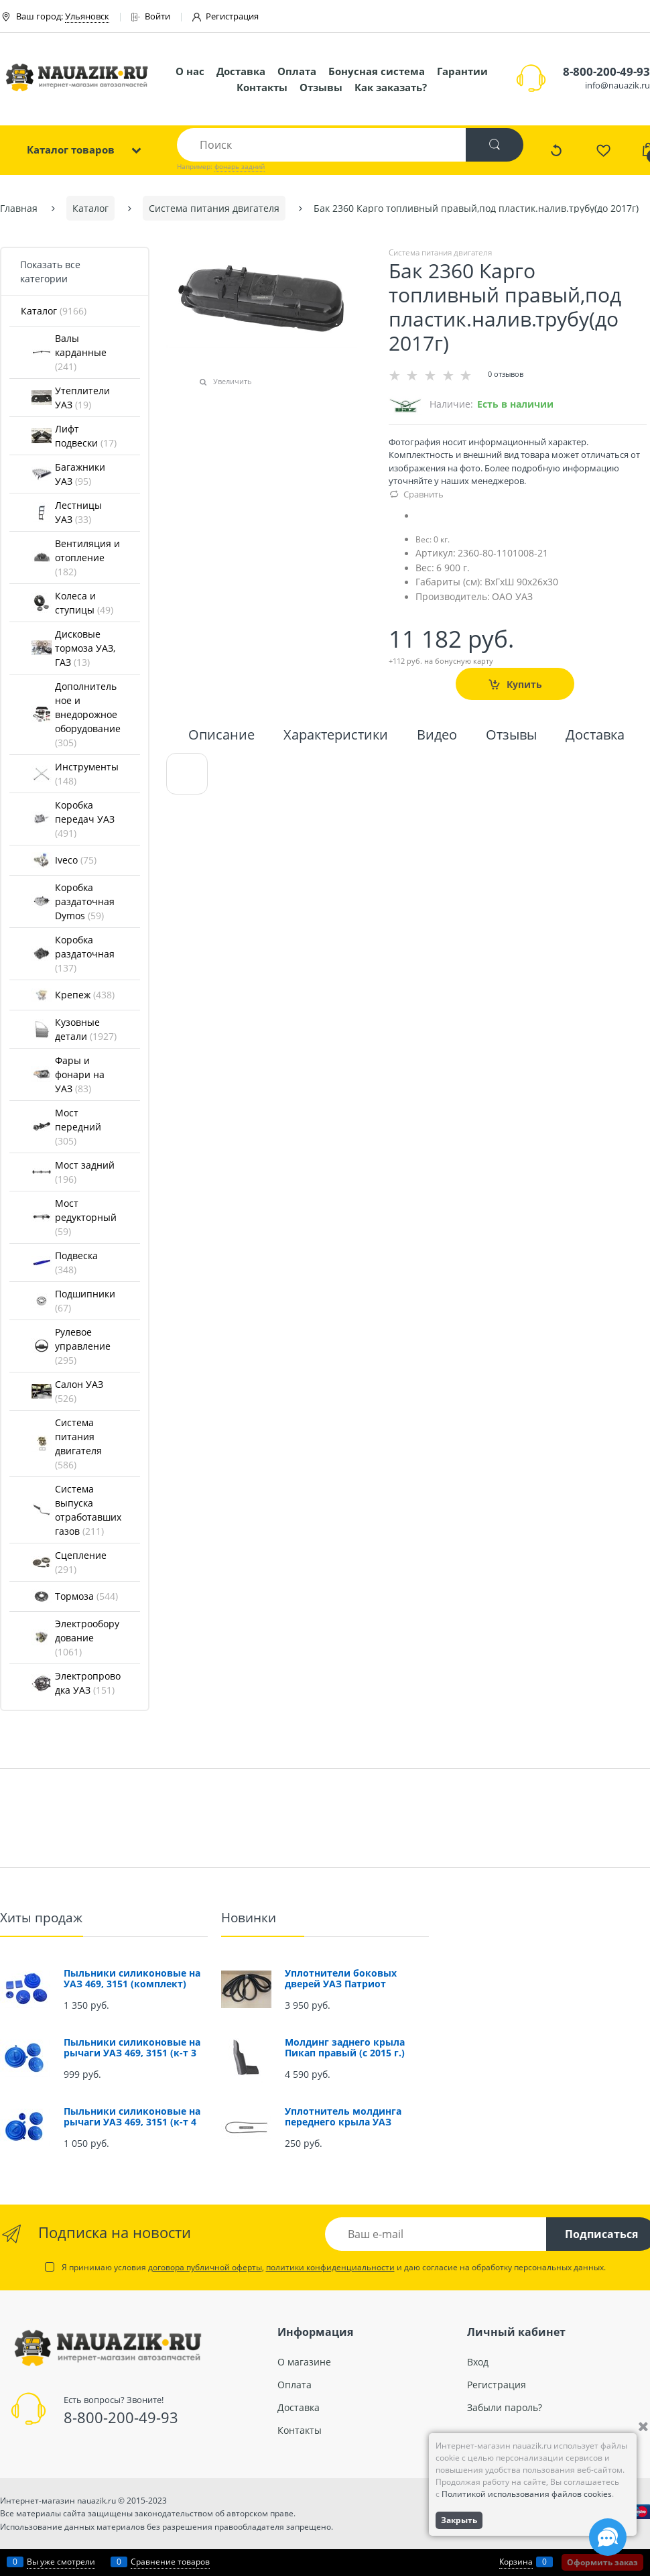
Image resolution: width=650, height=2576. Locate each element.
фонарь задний (239, 166)
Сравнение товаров (170, 2561)
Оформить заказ (602, 2562)
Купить (524, 684)
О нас (190, 71)
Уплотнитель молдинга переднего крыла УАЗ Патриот (343, 2122)
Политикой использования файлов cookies (527, 2494)
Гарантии (462, 71)
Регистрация (225, 16)
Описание (221, 736)
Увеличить (232, 381)
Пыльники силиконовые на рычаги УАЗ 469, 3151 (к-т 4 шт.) (132, 2122)
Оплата (296, 71)
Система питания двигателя (440, 252)
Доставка (240, 71)
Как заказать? (390, 87)
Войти (150, 16)
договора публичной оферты (205, 2267)
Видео (437, 736)
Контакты (262, 87)
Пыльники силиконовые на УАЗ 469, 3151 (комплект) (132, 1978)
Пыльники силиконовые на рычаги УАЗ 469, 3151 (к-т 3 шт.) (132, 2053)
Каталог (53, 310)
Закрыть (459, 2520)
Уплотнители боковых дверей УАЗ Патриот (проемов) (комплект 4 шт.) (353, 1984)
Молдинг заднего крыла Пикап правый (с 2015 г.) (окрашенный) (345, 2053)
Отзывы (321, 87)
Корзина (516, 2561)
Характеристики (335, 736)
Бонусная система (376, 71)
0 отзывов (505, 374)
